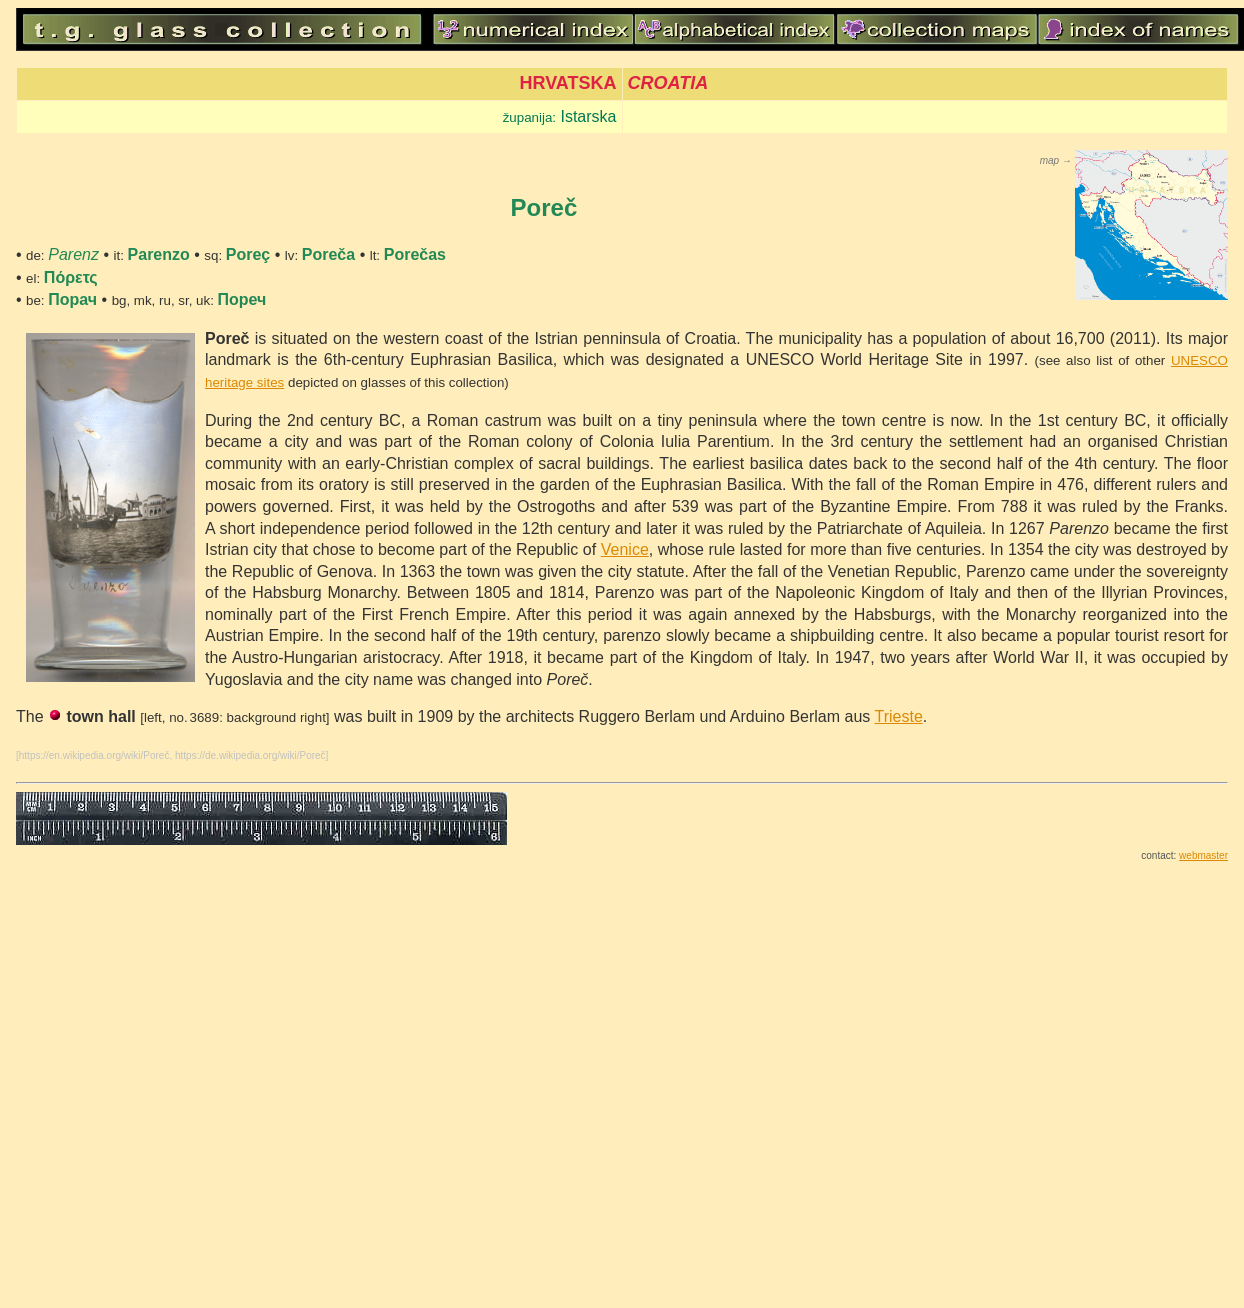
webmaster (1203, 855)
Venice (625, 549)
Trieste (898, 716)
